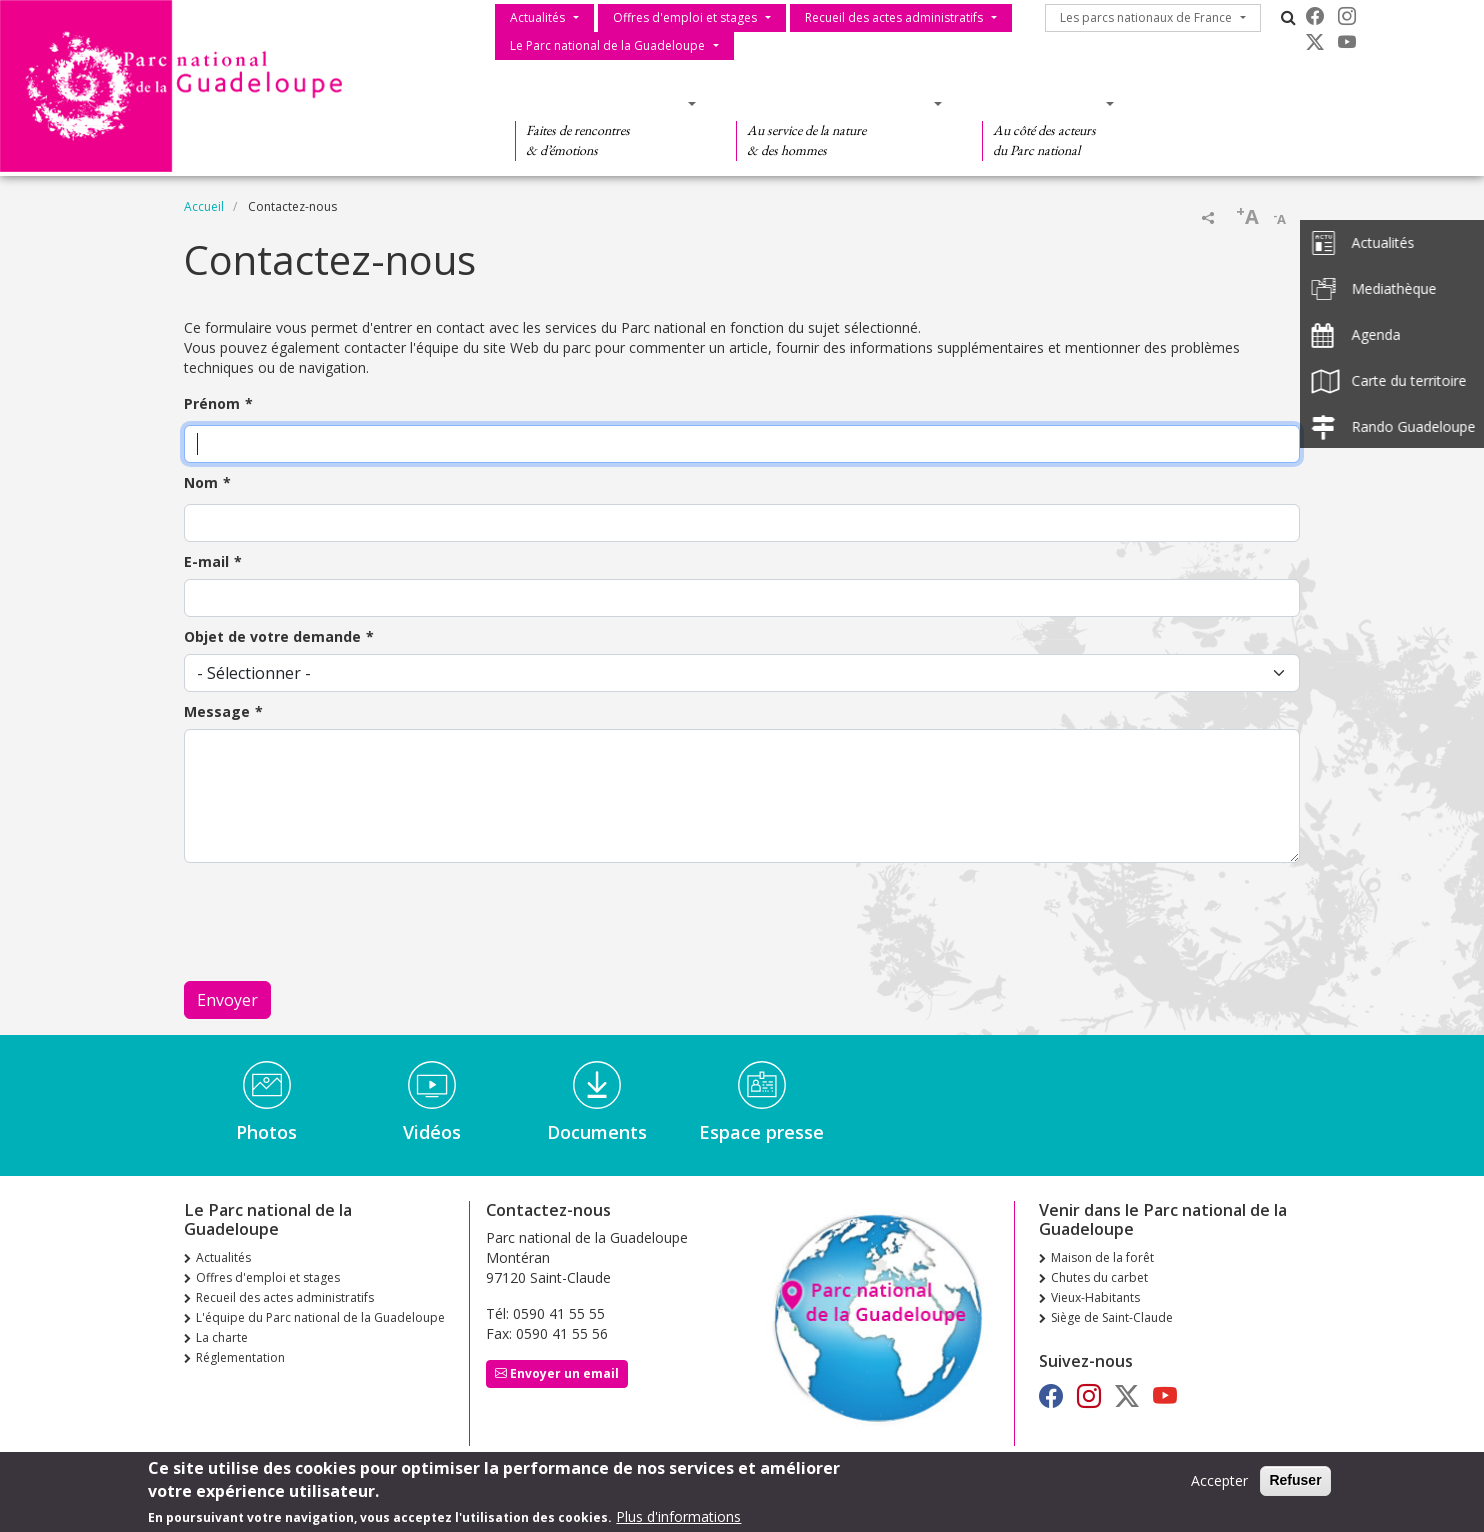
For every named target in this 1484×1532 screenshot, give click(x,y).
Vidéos (432, 1132)
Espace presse (761, 1132)
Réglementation (240, 1357)
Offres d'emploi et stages (685, 17)
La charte (222, 1337)
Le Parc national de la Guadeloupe (607, 45)
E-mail (206, 561)
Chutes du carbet (1099, 1277)
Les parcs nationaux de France (1146, 17)
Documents (597, 1132)
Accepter (1219, 1480)
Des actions (1042, 103)
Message (217, 711)
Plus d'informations (678, 1516)
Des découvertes (599, 103)
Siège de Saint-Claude (1112, 1317)
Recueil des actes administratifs (894, 17)
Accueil (204, 206)
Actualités (537, 17)
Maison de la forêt (1102, 1257)
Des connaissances (832, 103)
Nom (201, 482)
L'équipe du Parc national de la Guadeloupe (320, 1317)
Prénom (212, 403)
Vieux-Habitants (1095, 1297)
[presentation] (336, 922)
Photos (266, 1132)
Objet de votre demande (272, 636)
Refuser (1295, 1480)
